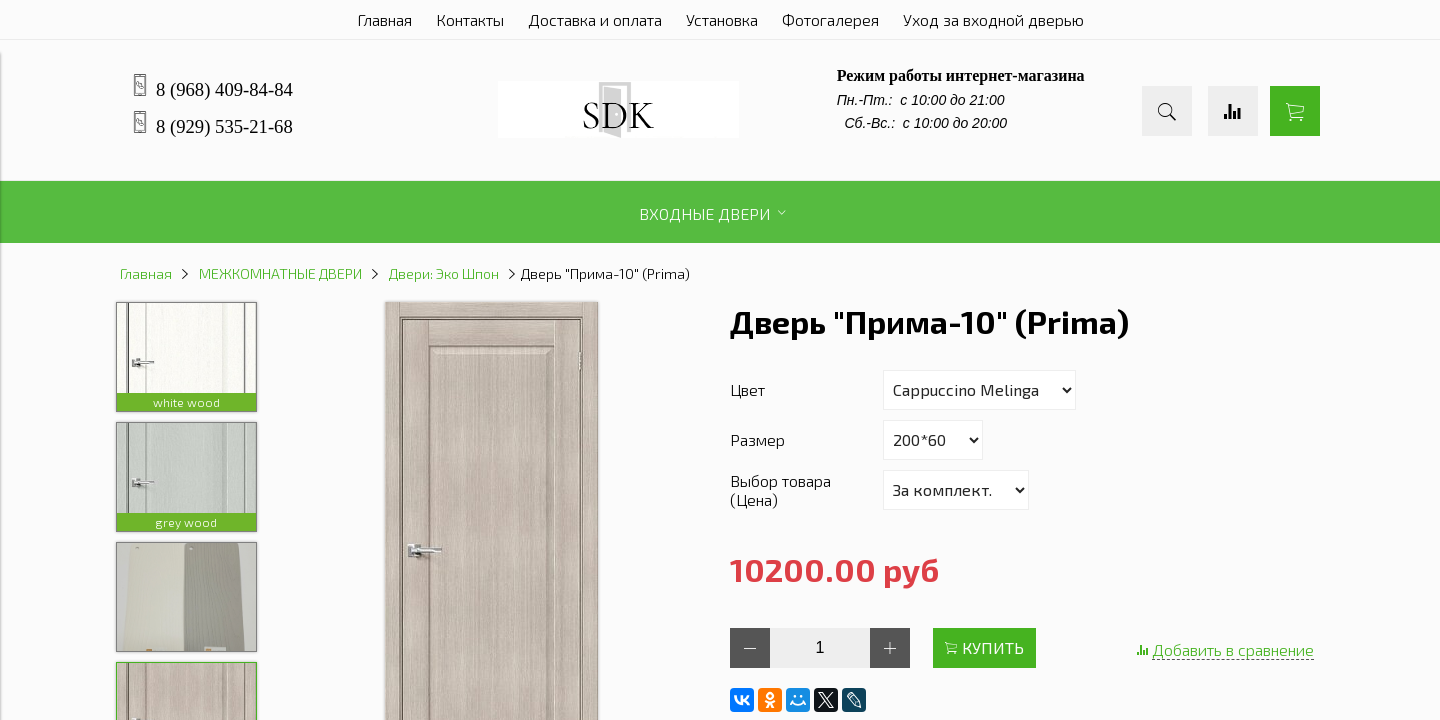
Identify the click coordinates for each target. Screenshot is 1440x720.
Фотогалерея (830, 19)
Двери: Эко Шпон (444, 273)
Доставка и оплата (595, 19)
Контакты (470, 19)
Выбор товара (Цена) (780, 490)
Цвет (747, 389)
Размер (757, 439)
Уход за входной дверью (993, 19)
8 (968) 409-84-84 (224, 89)
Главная (384, 19)
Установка (722, 19)
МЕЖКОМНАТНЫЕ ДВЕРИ (280, 273)
